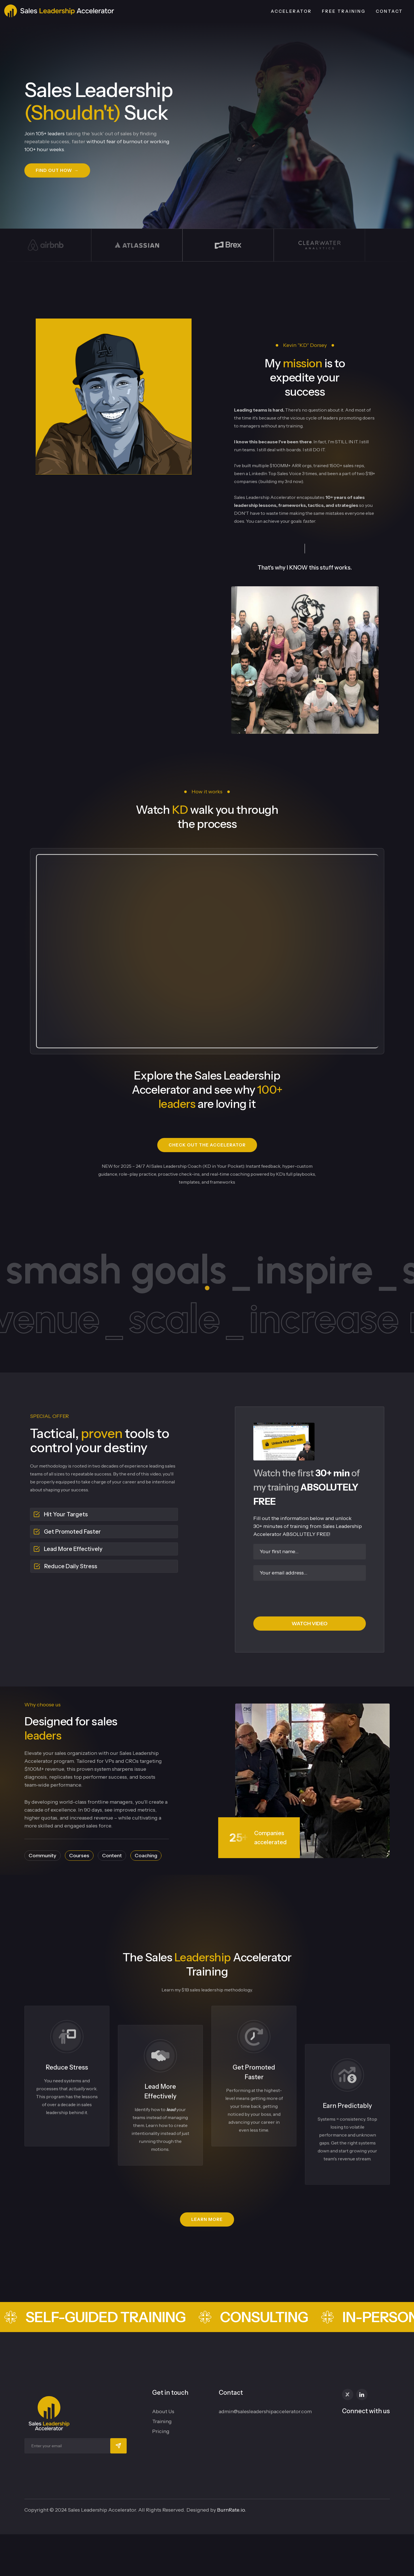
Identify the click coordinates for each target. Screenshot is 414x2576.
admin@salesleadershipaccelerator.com (265, 2411)
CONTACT (389, 11)
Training (162, 2421)
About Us (163, 2411)
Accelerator (291, 11)
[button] (57, 170)
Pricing (160, 2431)
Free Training (344, 11)
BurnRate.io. (231, 2510)
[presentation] (309, 1597)
